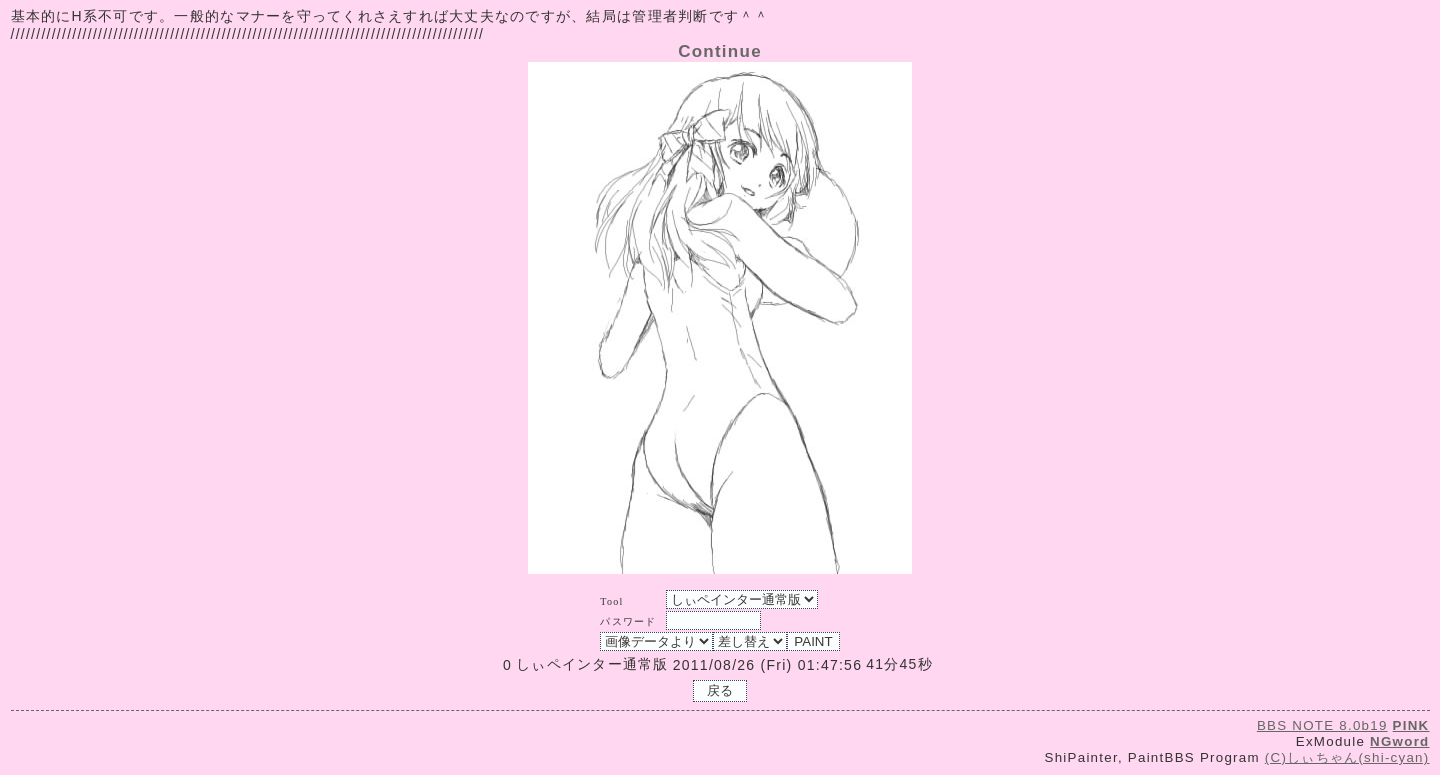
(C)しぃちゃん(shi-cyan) (1347, 757)
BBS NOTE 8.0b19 (1322, 725)
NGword (1399, 741)
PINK (1411, 725)
